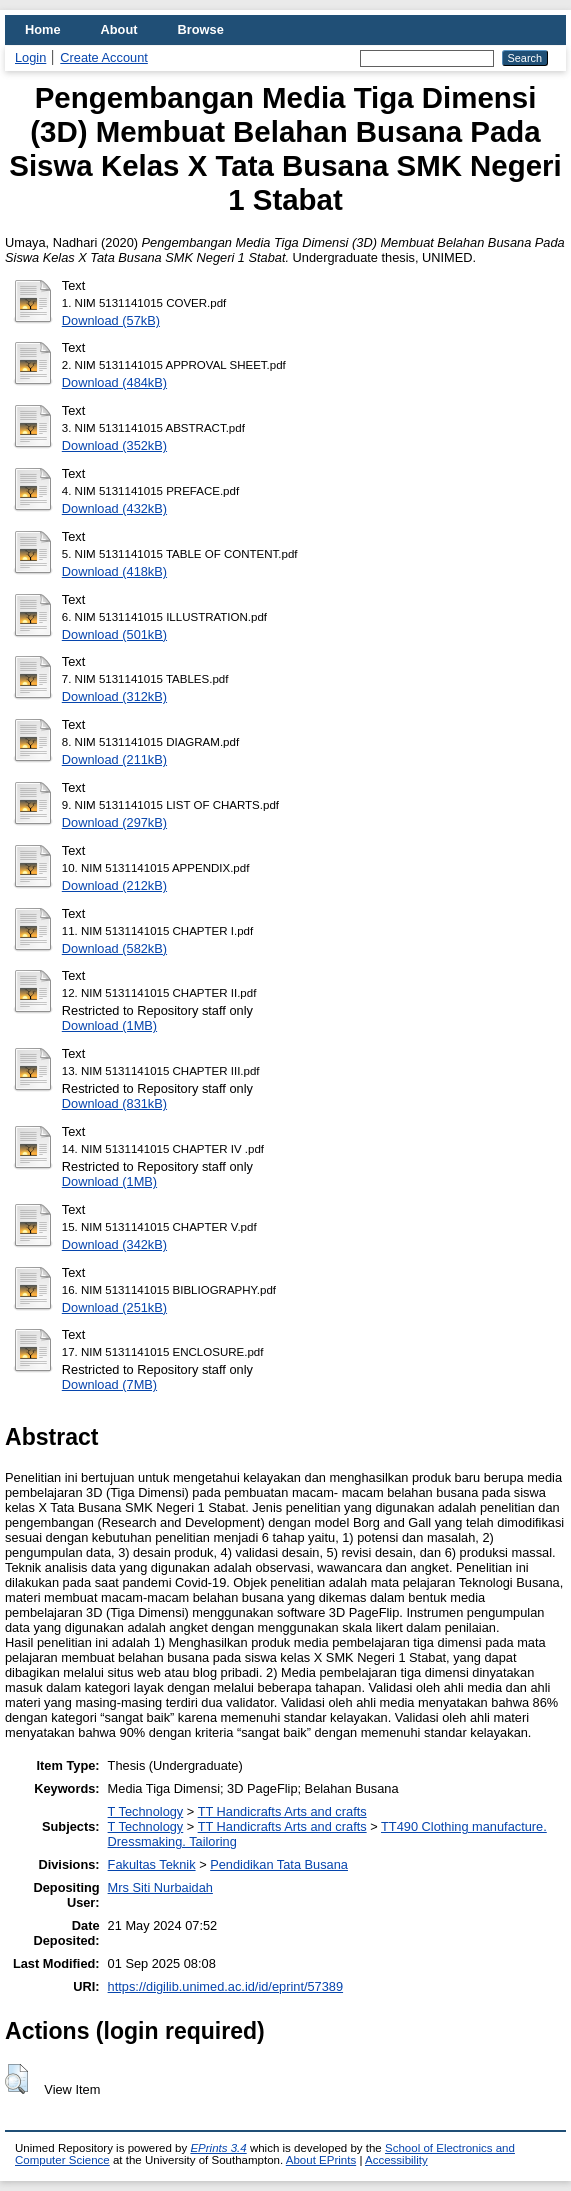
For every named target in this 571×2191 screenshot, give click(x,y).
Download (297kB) (114, 822)
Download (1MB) (109, 1025)
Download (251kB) (114, 1307)
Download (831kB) (114, 1103)
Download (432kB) (114, 508)
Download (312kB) (114, 696)
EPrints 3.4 (218, 2148)
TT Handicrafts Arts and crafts (282, 1811)
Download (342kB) (114, 1244)
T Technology (146, 1811)
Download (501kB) (114, 634)
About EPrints (321, 2160)
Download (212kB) (114, 885)
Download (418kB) (114, 571)
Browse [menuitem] (201, 29)
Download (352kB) (114, 445)
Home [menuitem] (43, 29)
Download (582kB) (114, 948)
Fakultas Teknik (152, 1864)
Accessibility (396, 2160)
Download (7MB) (109, 1384)
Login (30, 57)
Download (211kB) (114, 759)
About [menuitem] (119, 29)
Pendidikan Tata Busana (279, 1864)
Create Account (104, 57)
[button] (16, 2079)
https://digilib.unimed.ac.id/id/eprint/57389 (225, 1986)
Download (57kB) (111, 320)
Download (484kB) (114, 382)
